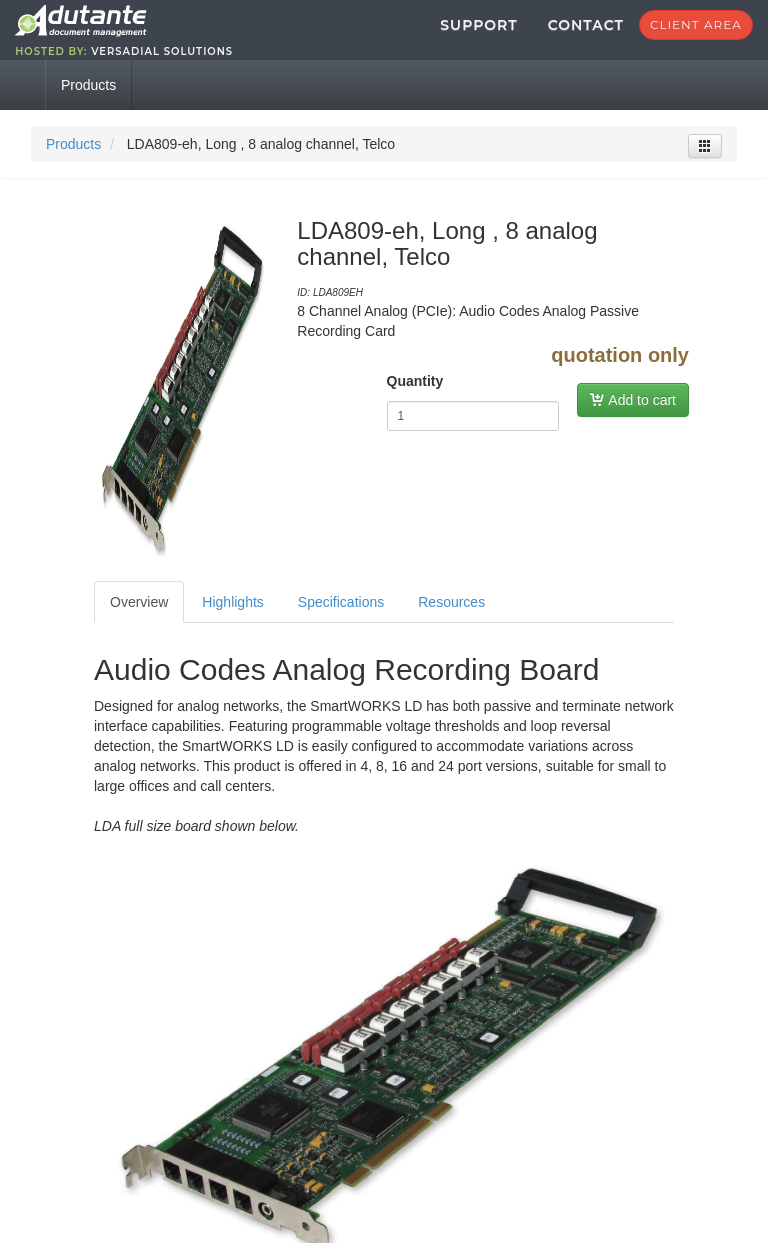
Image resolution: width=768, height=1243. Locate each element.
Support (393, 35)
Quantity (415, 401)
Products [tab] (88, 105)
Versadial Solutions (247, 61)
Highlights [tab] (232, 622)
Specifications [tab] (341, 622)
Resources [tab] (451, 622)
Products (73, 164)
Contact (501, 35)
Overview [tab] (139, 622)
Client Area (611, 34)
